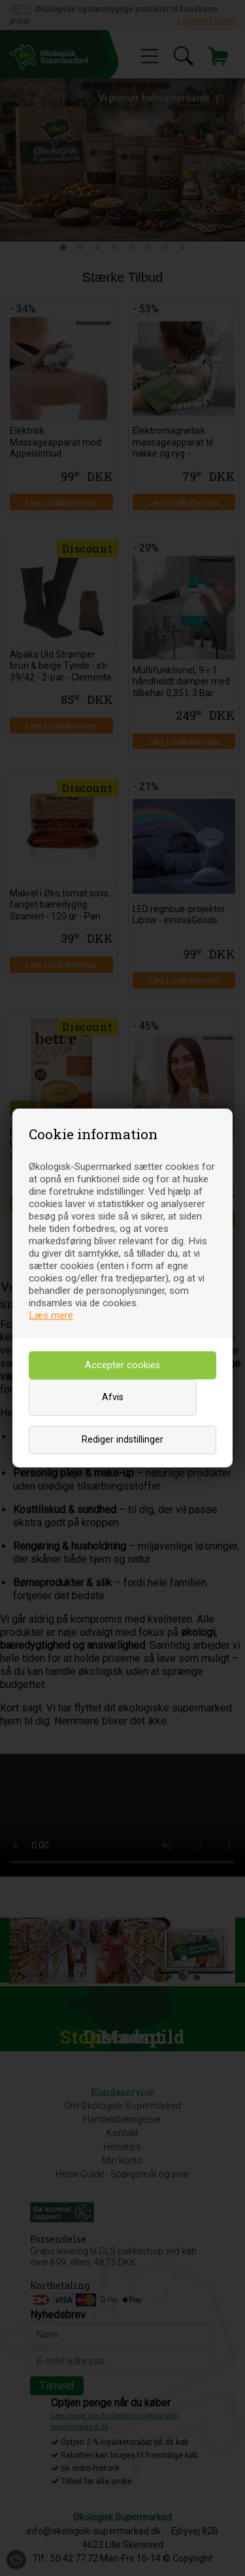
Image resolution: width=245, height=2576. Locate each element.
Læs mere (51, 1315)
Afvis (112, 1397)
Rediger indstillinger (122, 1439)
